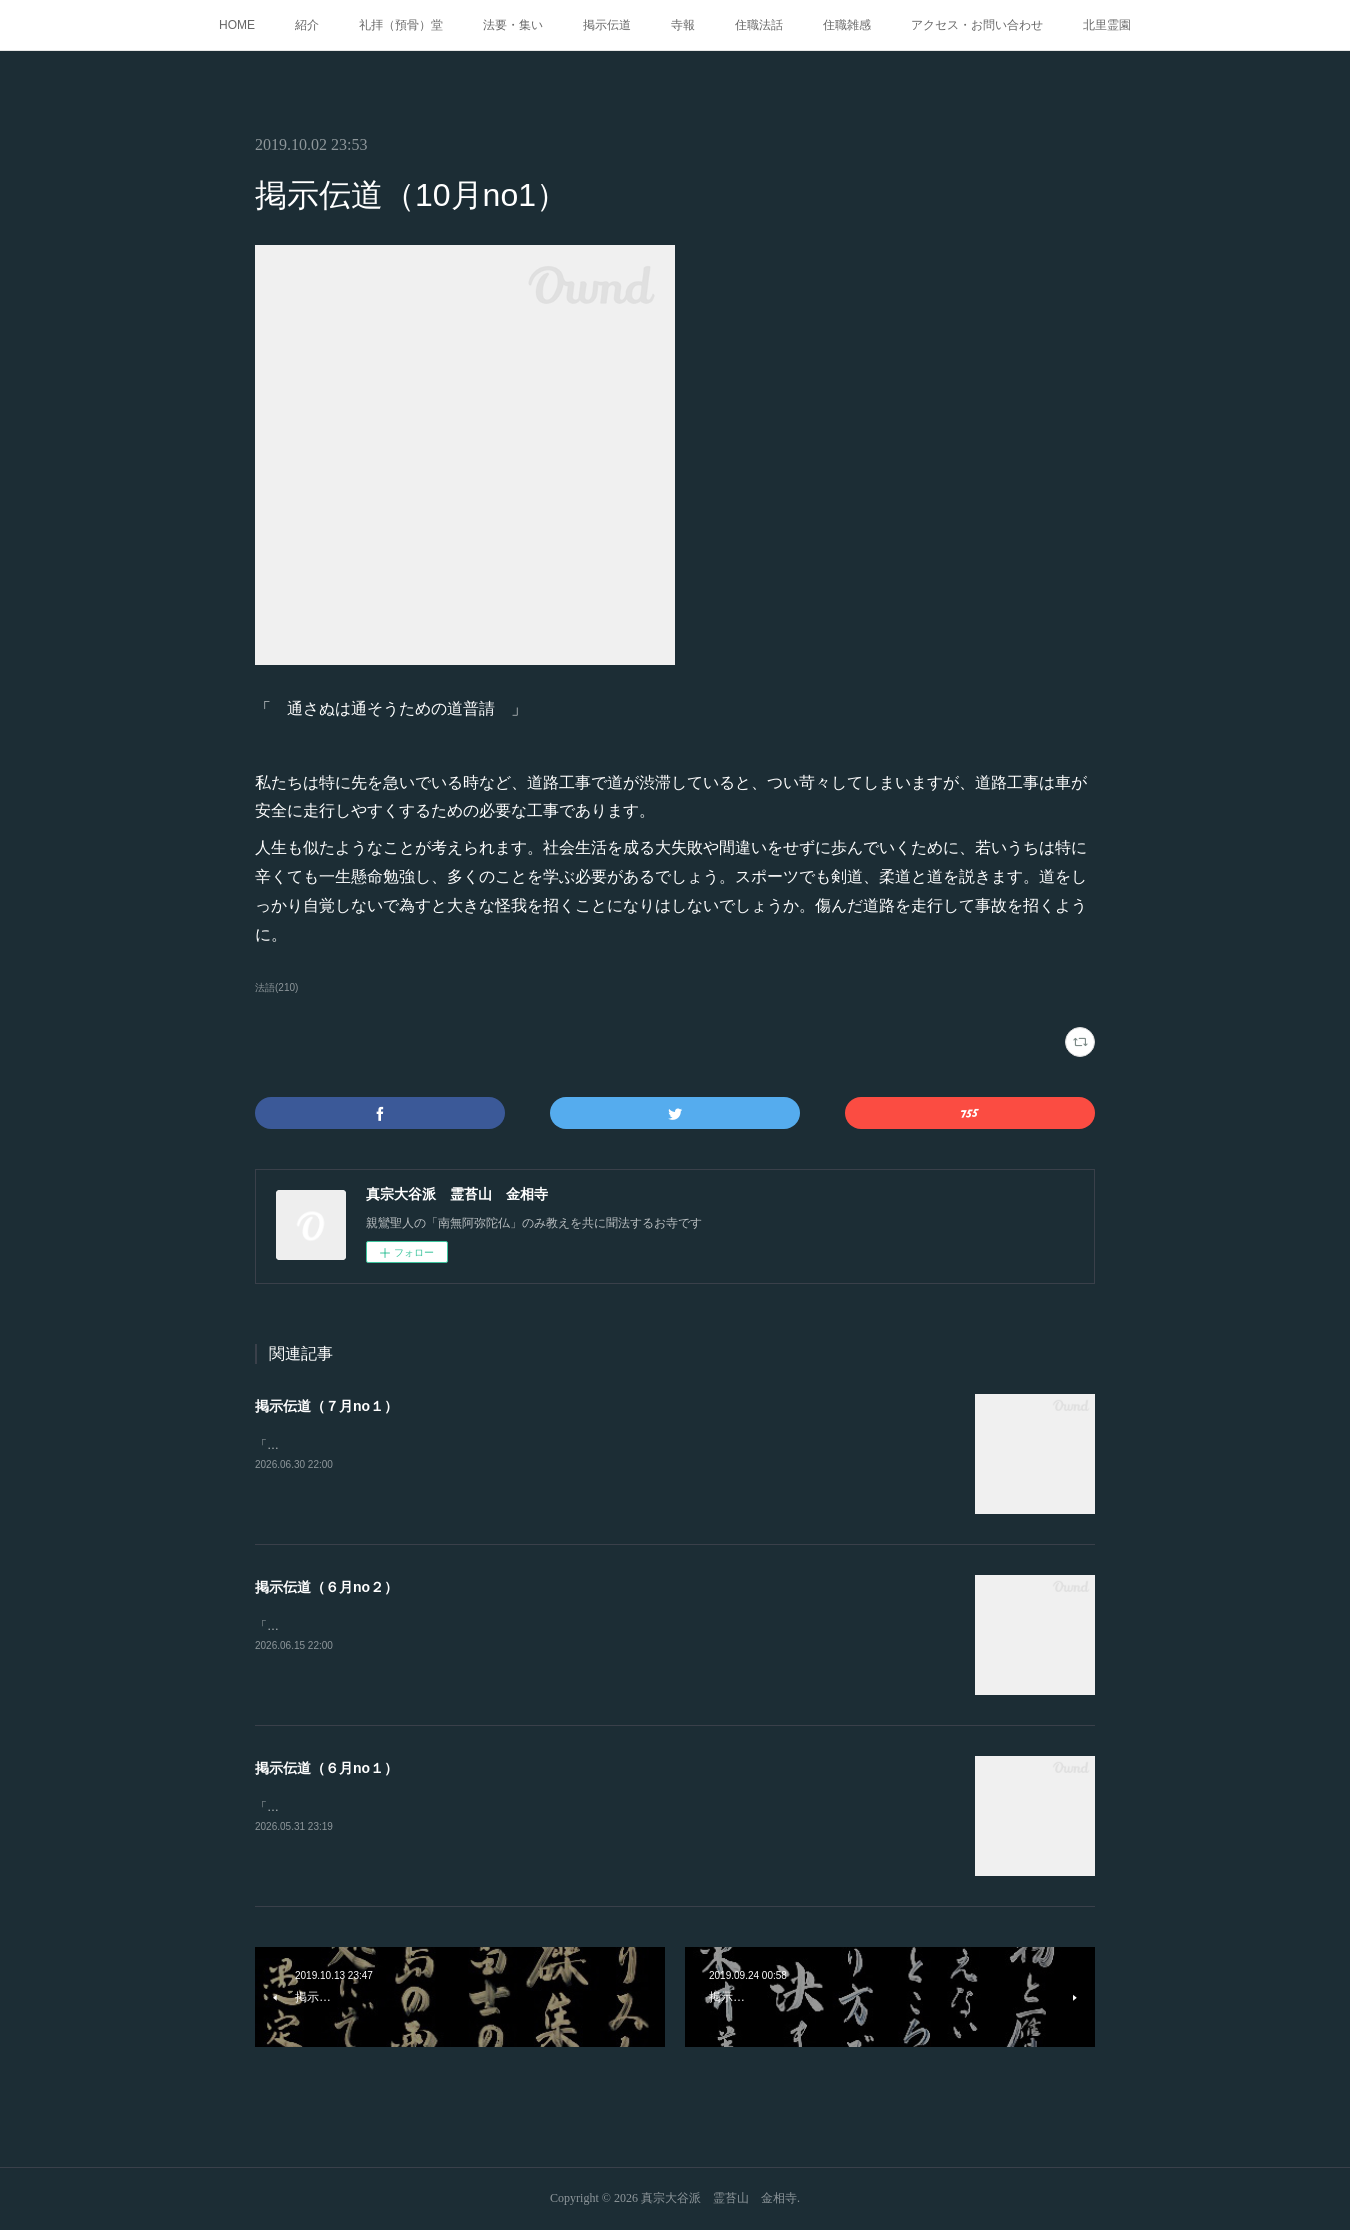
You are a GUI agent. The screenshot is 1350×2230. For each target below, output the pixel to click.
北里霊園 (1107, 25)
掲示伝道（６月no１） (326, 1768)
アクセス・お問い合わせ (977, 25)
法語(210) (276, 987)
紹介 (307, 25)
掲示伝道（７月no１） (326, 1406)
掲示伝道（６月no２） (326, 1587)
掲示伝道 (607, 25)
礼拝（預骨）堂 (401, 25)
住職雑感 (847, 25)
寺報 (683, 25)
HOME (237, 25)
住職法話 (759, 25)
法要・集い (513, 25)
